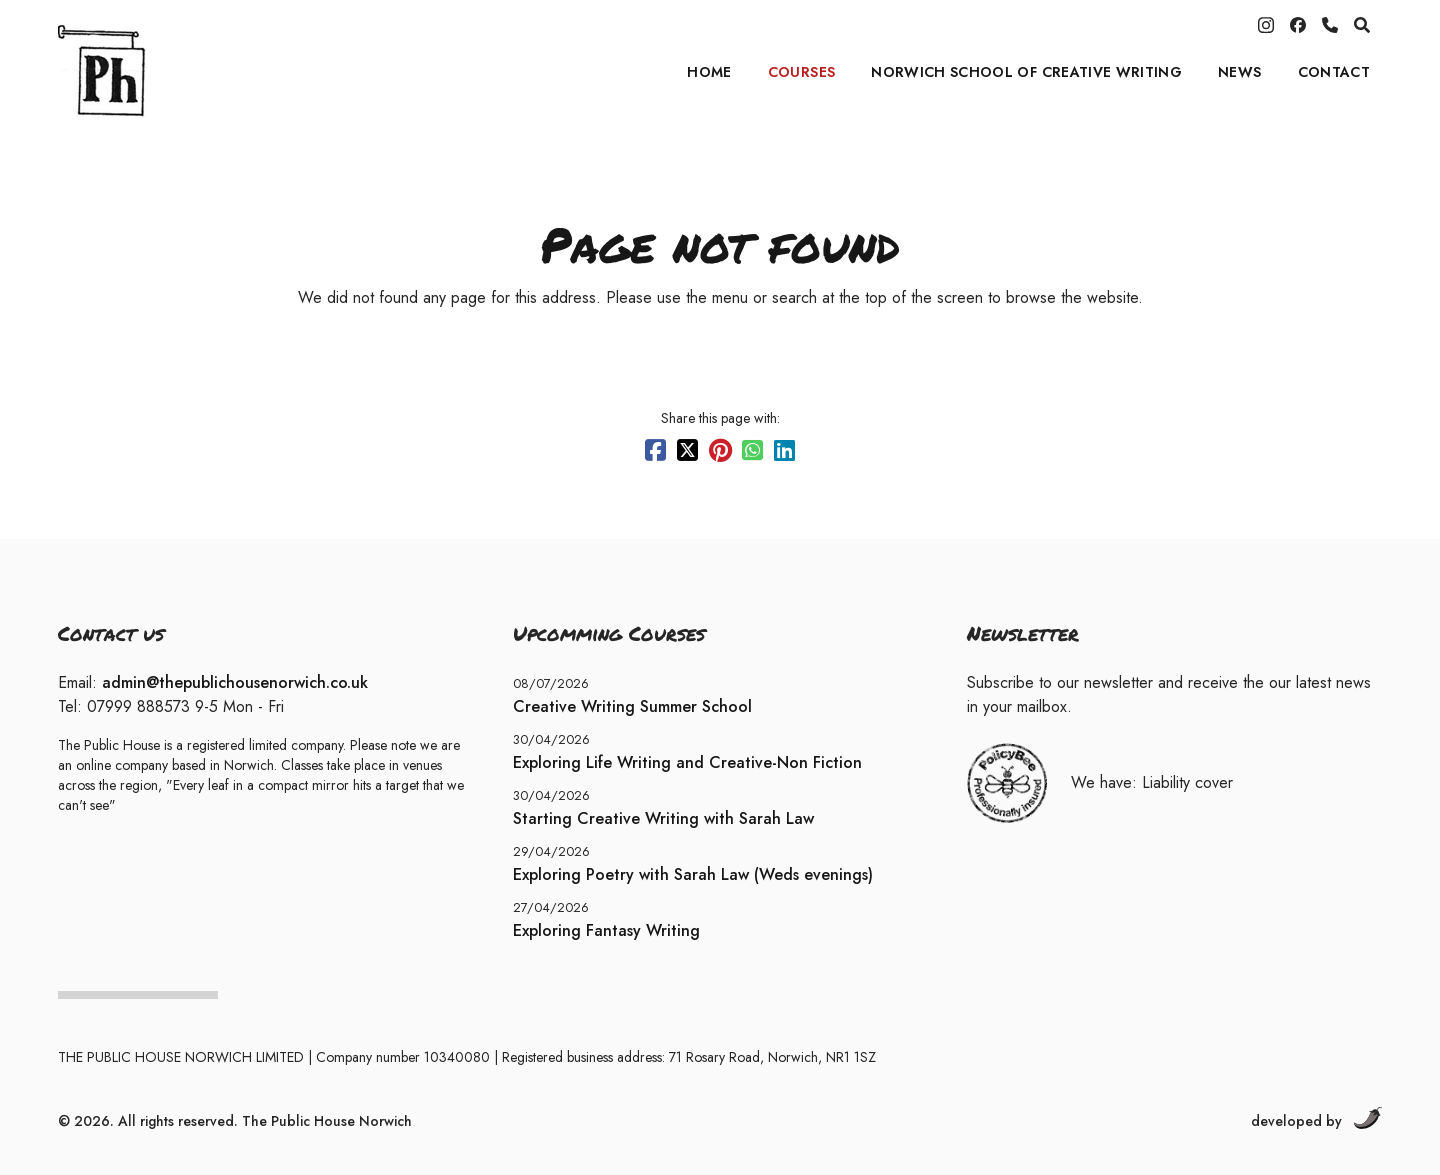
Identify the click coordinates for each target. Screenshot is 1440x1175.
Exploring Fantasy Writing (606, 930)
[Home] (183, 72)
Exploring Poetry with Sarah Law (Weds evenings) (693, 874)
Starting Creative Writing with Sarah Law (663, 818)
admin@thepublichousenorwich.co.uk (235, 682)
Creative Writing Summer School (632, 706)
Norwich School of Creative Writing (1026, 72)
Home (709, 72)
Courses (801, 72)
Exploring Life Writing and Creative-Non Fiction (687, 762)
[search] (1362, 25)
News (1239, 72)
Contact (1334, 72)
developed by (1316, 1119)
